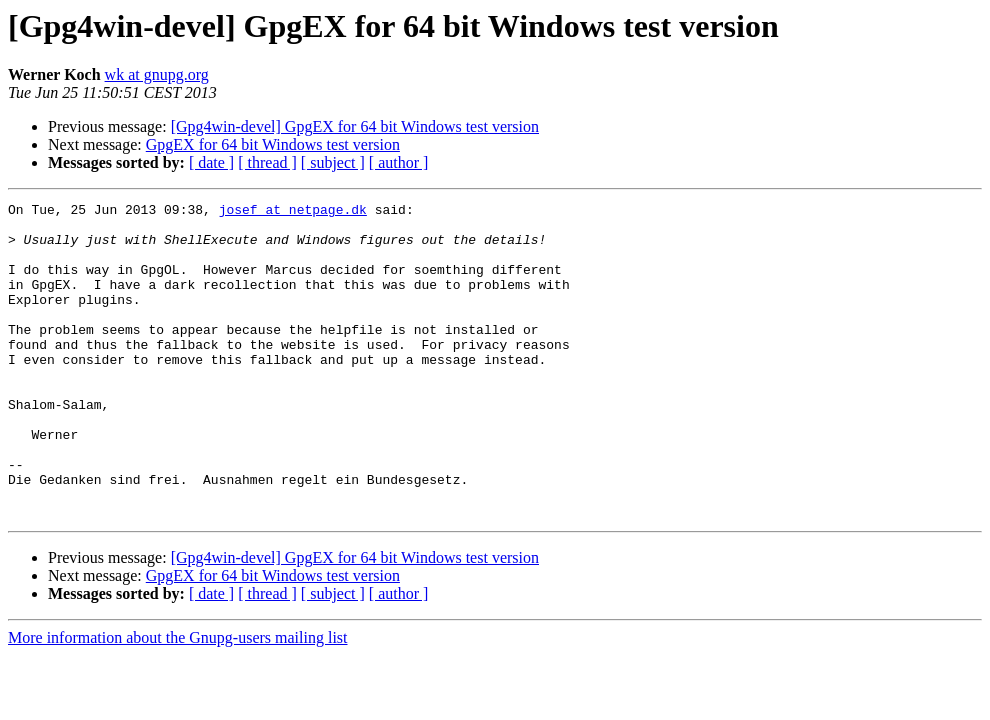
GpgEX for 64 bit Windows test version (273, 144)
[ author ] (399, 162)
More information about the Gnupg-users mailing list (178, 700)
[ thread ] (267, 162)
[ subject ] (333, 162)
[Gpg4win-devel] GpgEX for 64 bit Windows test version (355, 126)
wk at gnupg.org (157, 74)
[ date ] (211, 162)
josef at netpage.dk (293, 212)
